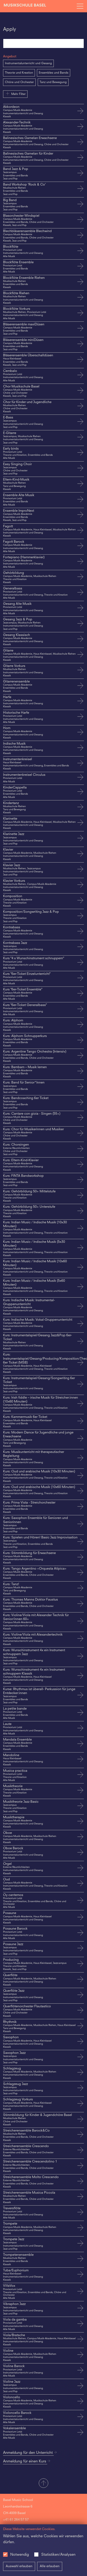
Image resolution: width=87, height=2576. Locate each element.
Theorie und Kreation (19, 72)
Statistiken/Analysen (58, 2555)
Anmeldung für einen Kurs (26, 2461)
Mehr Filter (15, 93)
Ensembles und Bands (53, 72)
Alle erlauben (50, 2566)
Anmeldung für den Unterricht (30, 2453)
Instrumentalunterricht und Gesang (28, 63)
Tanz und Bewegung (53, 82)
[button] (43, 2483)
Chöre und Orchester (19, 82)
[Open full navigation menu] (80, 6)
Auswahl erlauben (19, 2566)
